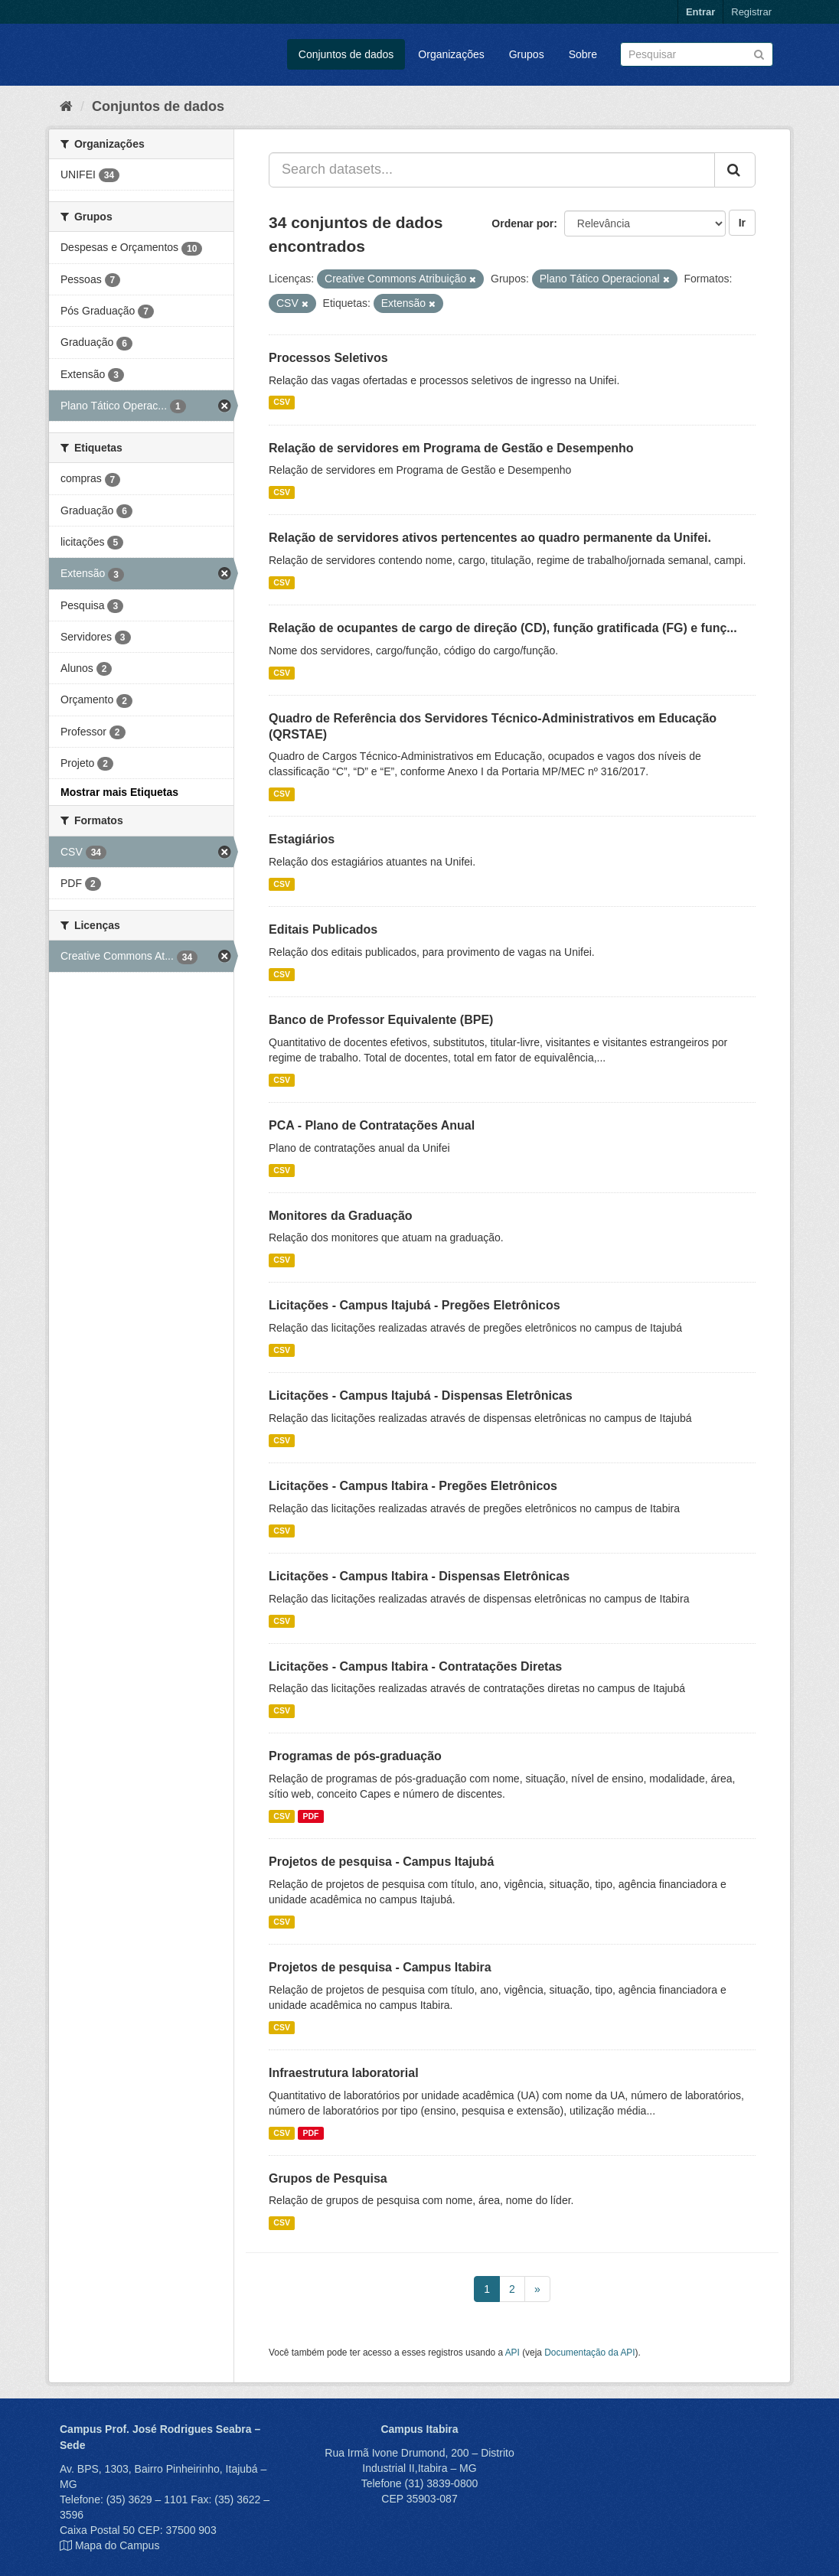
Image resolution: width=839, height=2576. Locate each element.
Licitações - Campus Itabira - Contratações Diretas (415, 1666)
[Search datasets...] (492, 169)
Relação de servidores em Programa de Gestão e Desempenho (451, 448)
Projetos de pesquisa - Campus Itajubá (381, 1861)
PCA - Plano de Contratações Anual (372, 1125)
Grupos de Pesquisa (328, 2178)
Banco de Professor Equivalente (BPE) (381, 1019)
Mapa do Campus (117, 2545)
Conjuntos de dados (346, 54)
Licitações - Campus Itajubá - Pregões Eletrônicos (414, 1305)
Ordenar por (522, 223)
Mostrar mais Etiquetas (119, 792)
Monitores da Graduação (341, 1215)
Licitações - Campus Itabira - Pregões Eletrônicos (413, 1485)
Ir (742, 223)
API (512, 2352)
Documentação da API (589, 2352)
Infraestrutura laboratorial (344, 2072)
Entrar (700, 12)
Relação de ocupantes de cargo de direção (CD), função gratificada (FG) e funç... (503, 627)
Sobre (583, 54)
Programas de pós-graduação (355, 1755)
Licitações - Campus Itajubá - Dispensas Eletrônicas (421, 1395)
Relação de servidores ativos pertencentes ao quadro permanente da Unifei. (490, 537)
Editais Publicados (323, 929)
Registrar (751, 12)
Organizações (451, 54)
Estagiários (302, 839)
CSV (281, 402)
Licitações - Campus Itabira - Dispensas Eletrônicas (419, 1576)
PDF (310, 1816)
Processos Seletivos (328, 357)
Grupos (526, 54)
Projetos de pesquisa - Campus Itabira (380, 1967)
